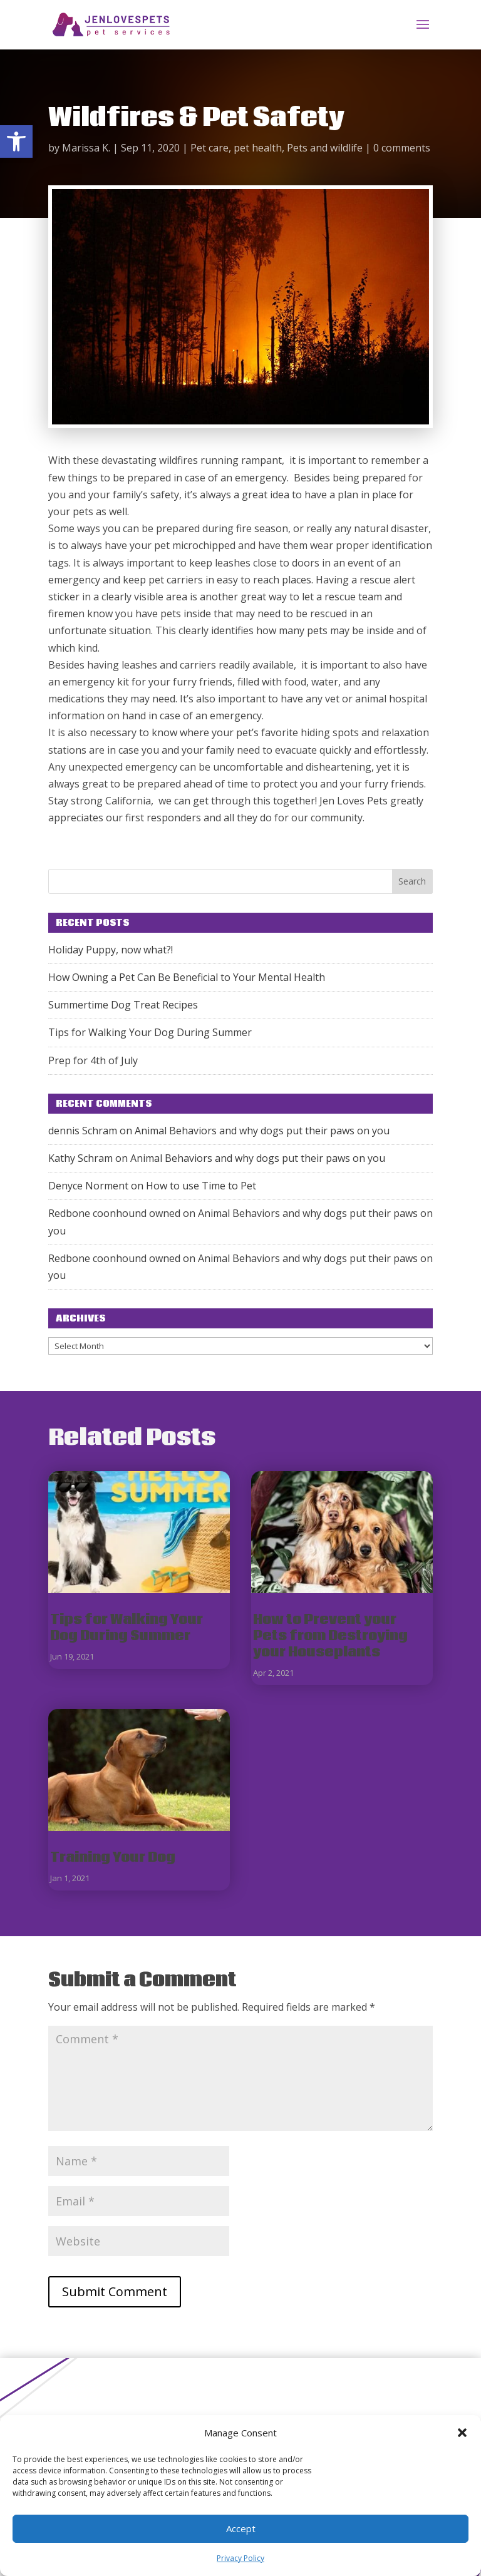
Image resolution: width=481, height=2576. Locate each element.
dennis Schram (82, 1130)
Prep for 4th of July (93, 1060)
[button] (16, 141)
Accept (241, 2528)
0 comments (401, 148)
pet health (258, 148)
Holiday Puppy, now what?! (110, 950)
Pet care (209, 148)
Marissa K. (86, 148)
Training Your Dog (112, 1858)
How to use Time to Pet (201, 1186)
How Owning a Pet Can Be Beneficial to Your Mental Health (186, 977)
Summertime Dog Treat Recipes (123, 1005)
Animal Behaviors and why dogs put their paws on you (262, 1130)
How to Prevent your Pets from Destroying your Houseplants (330, 1636)
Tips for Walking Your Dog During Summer (150, 1032)
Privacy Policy (240, 2558)
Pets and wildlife (325, 148)
